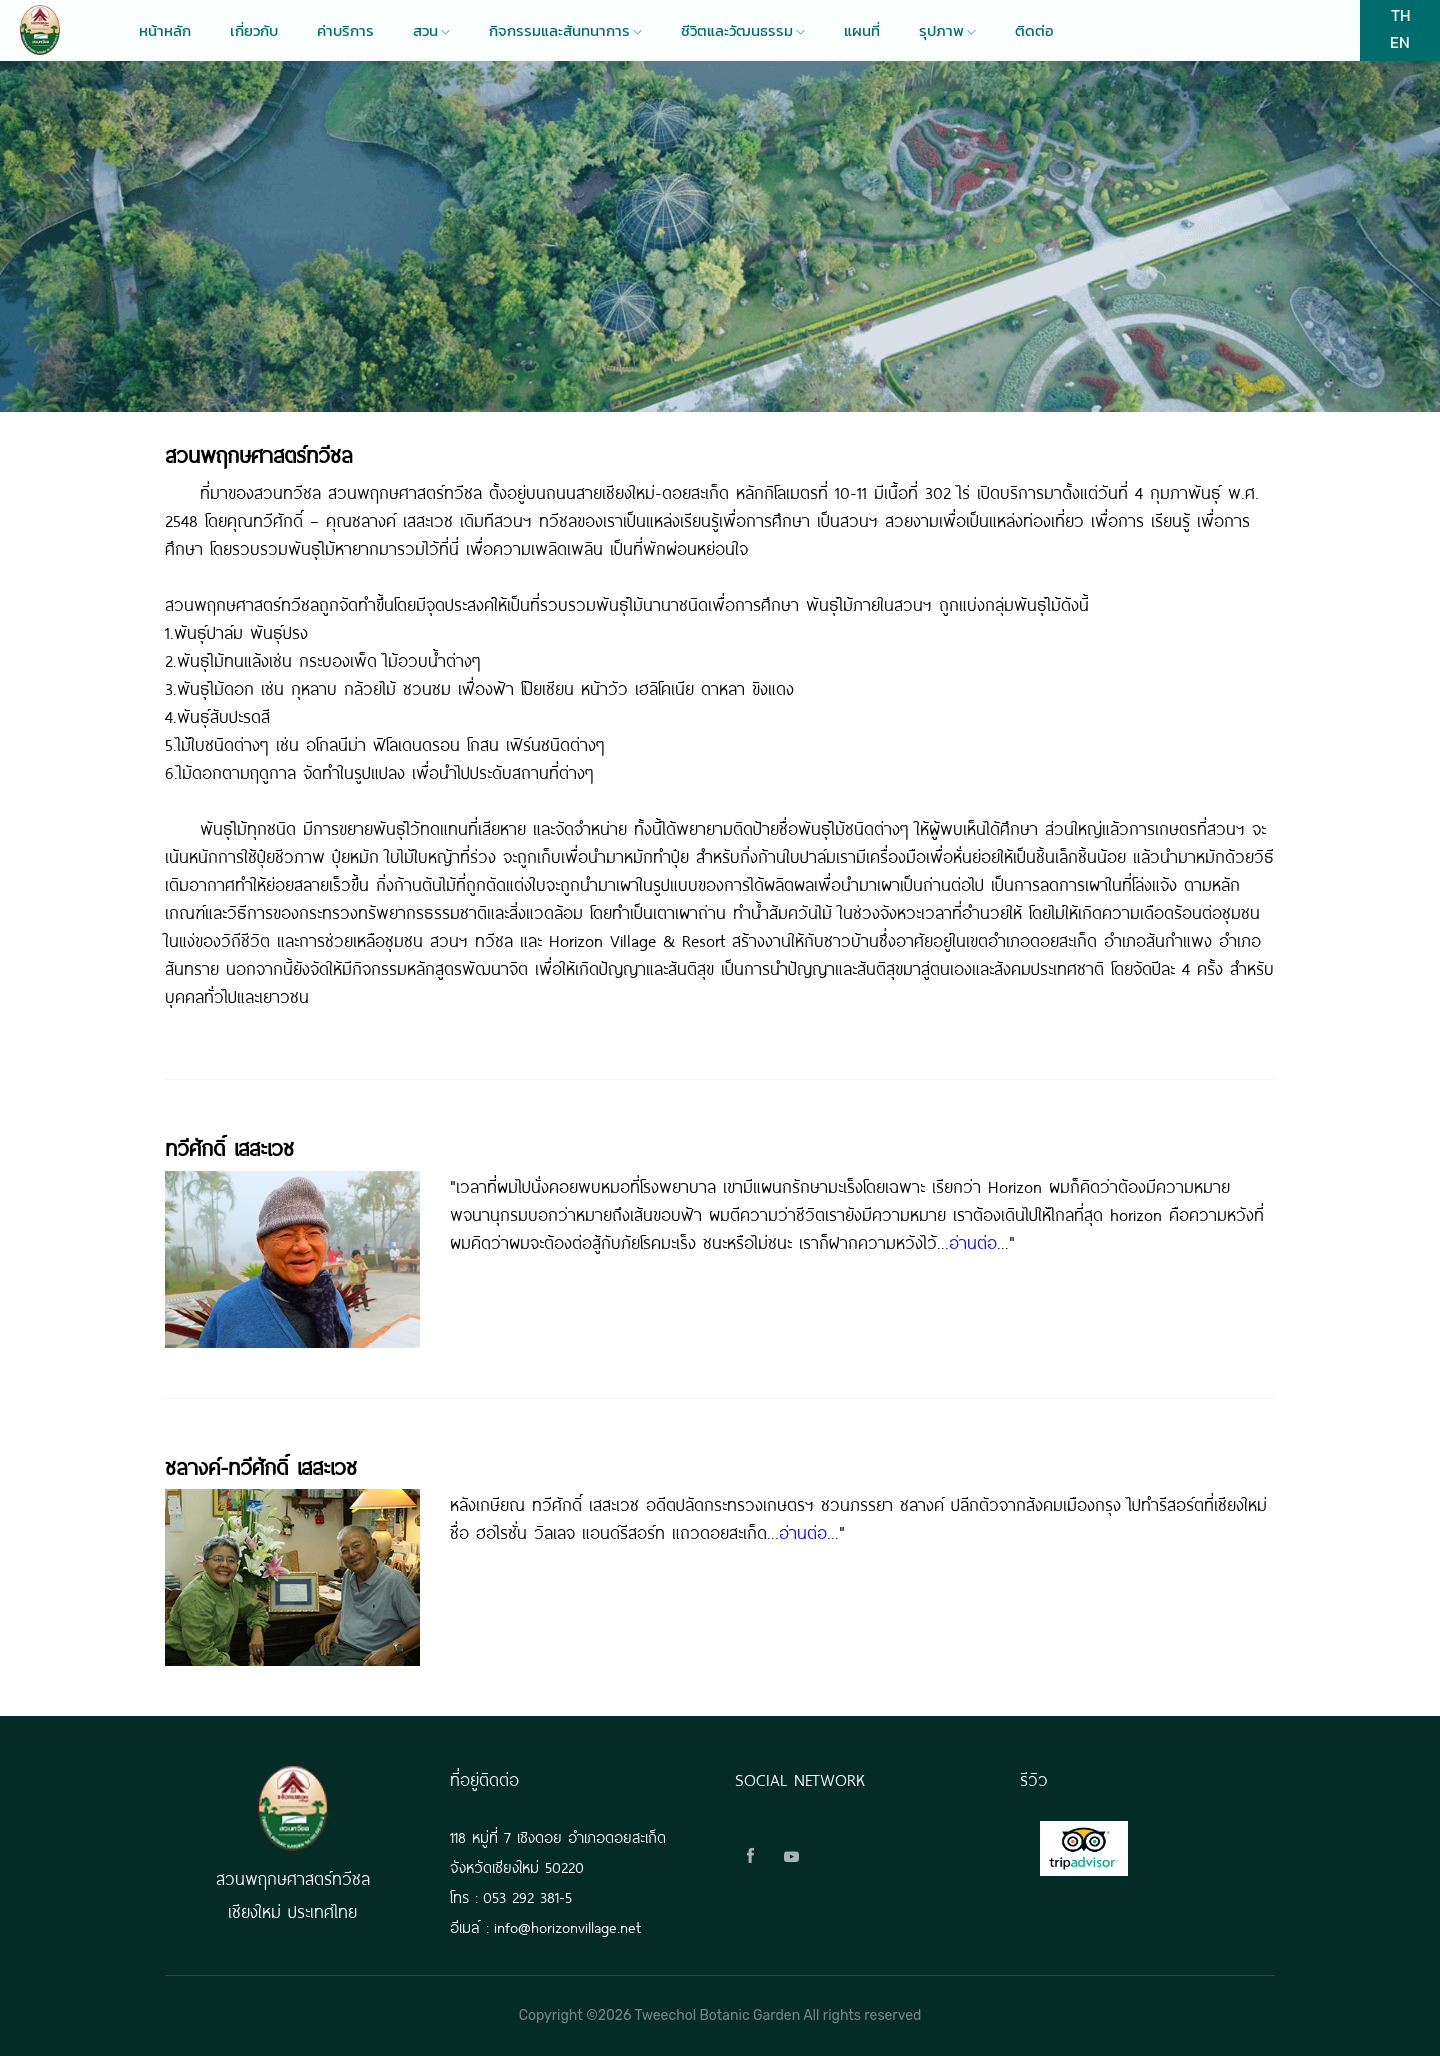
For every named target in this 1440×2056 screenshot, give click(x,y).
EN (1400, 42)
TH (1400, 15)
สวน (431, 31)
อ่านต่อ (973, 1241)
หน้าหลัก (165, 31)
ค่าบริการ (345, 31)
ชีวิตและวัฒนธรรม (743, 31)
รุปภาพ (947, 31)
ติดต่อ (1034, 31)
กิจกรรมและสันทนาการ (565, 31)
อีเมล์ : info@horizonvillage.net (545, 1925)
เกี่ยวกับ (254, 31)
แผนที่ (862, 31)
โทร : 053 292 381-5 (511, 1895)
